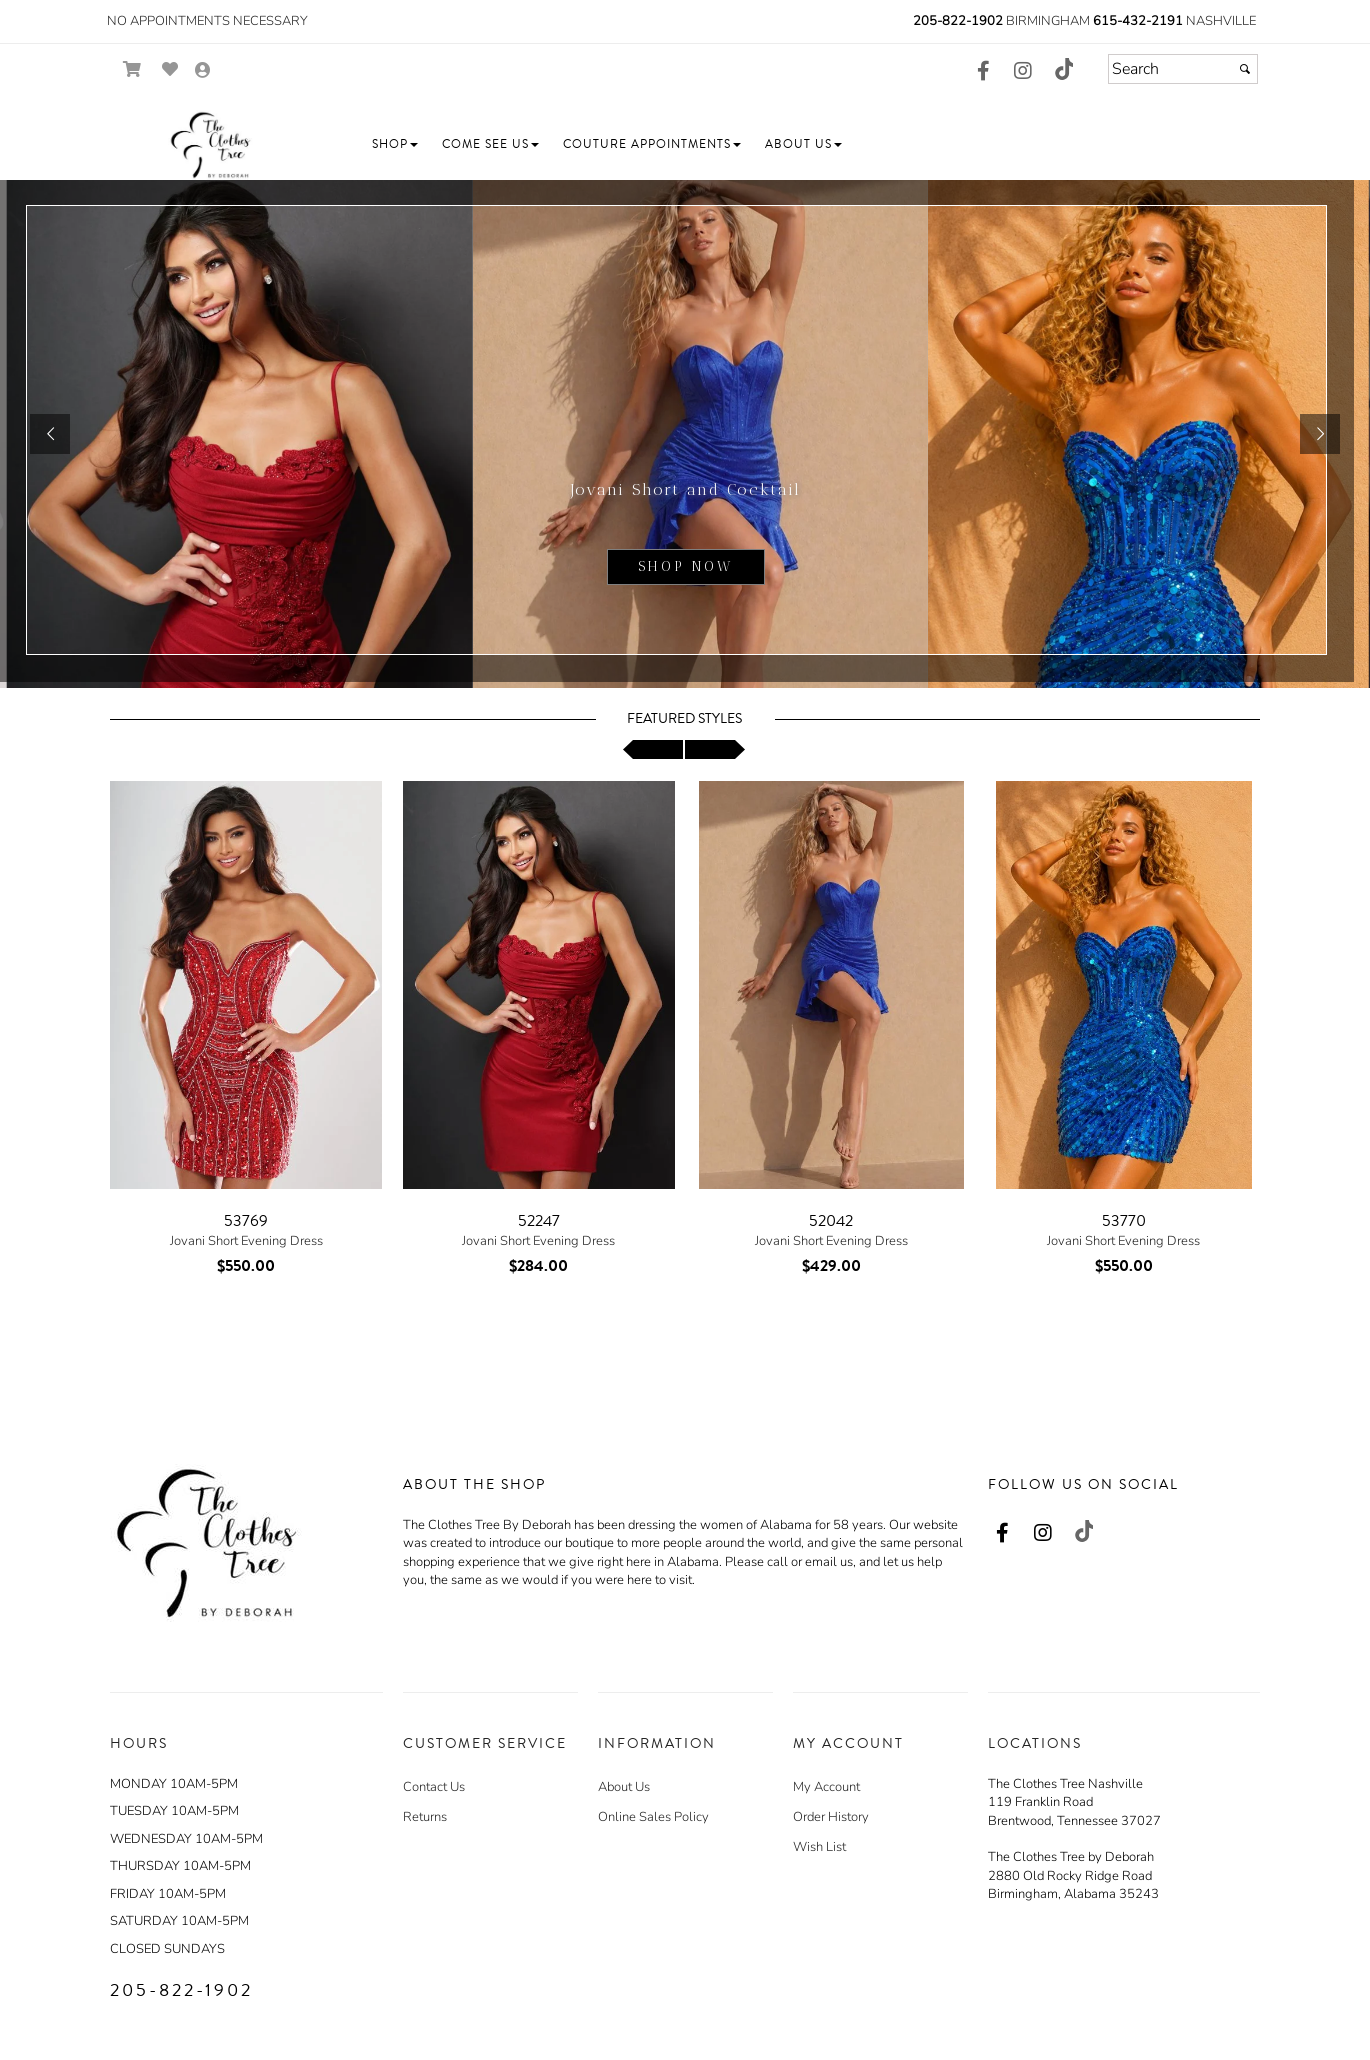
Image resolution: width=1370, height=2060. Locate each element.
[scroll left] (653, 749)
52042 (831, 1221)
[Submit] (1245, 69)
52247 (539, 1221)
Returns (425, 1817)
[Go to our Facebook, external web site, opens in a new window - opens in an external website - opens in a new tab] (983, 72)
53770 (1124, 1221)
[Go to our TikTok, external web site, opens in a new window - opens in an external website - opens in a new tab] (1063, 69)
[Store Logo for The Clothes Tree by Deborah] (210, 145)
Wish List (819, 1847)
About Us (624, 1787)
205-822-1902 (958, 21)
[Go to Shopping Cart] (132, 69)
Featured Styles (684, 719)
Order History (831, 1817)
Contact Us (434, 1787)
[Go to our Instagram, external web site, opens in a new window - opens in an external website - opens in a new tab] (1023, 72)
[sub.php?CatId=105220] (685, 434)
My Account (826, 1787)
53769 (246, 1221)
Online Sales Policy (653, 1817)
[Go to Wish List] (170, 69)
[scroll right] (715, 749)
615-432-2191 (1138, 21)
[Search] (1183, 69)
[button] (395, 144)
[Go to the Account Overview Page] (203, 71)
